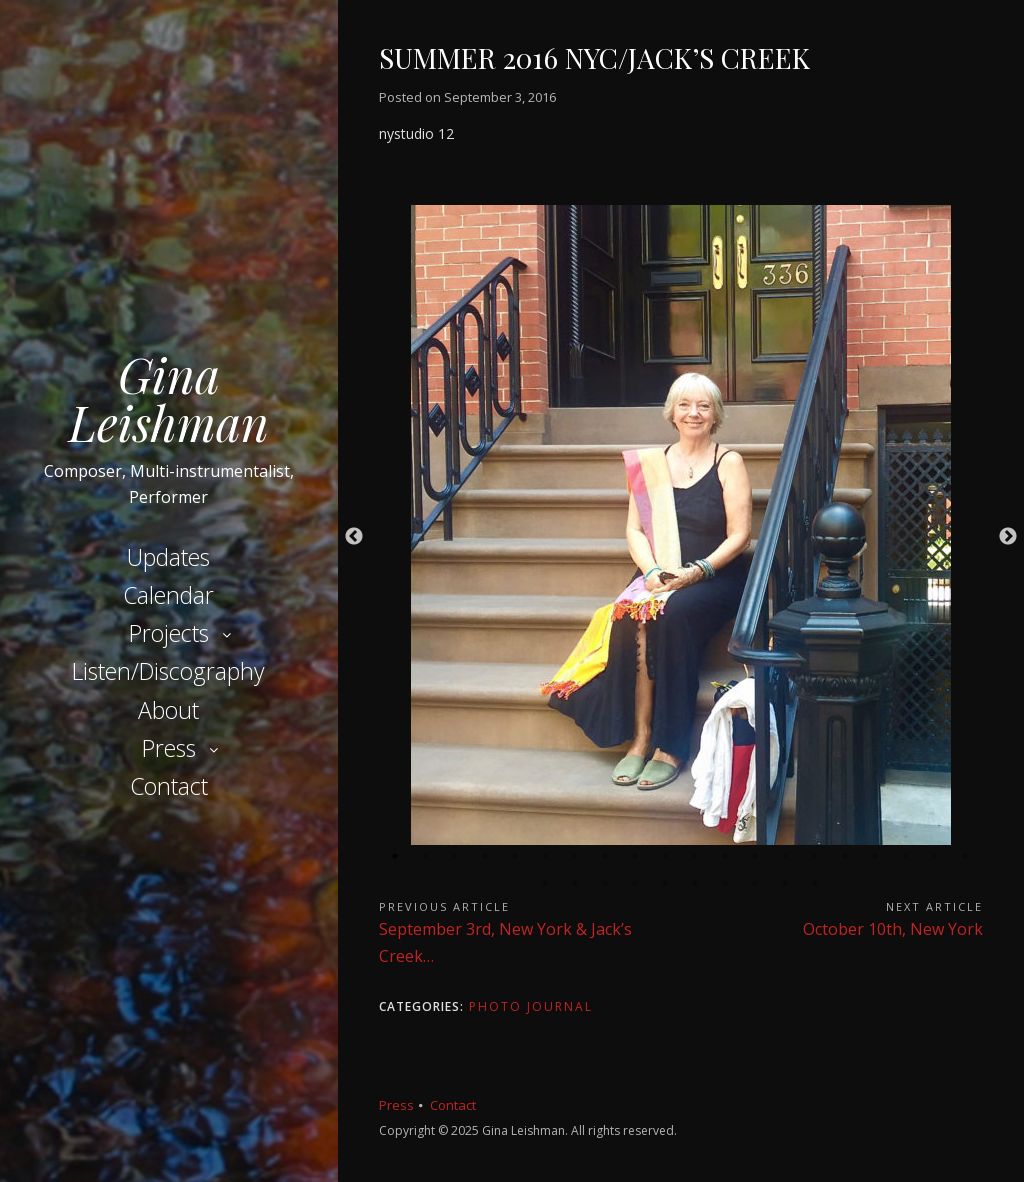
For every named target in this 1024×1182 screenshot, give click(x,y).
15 (816, 856)
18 (906, 856)
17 (876, 856)
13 (756, 856)
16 (846, 856)
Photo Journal (531, 1006)
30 (816, 883)
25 (666, 883)
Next (1008, 537)
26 (696, 883)
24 (636, 883)
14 (786, 856)
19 (936, 856)
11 (696, 856)
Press (169, 748)
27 (726, 883)
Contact (169, 786)
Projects (169, 633)
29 (786, 883)
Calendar (168, 595)
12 (726, 856)
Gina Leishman (169, 398)
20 (966, 856)
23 (606, 883)
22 (576, 883)
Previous (354, 537)
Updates (168, 557)
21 (546, 883)
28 (756, 883)
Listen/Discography (168, 671)
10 (666, 856)
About (168, 710)
